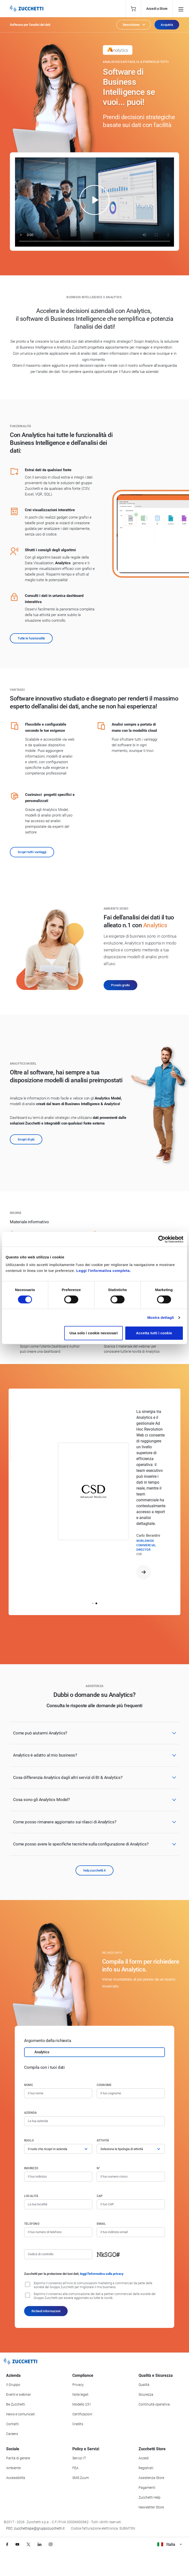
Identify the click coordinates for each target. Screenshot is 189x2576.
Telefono (31, 2223)
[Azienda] (94, 2121)
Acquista (167, 25)
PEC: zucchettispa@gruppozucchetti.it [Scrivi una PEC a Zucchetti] (35, 2528)
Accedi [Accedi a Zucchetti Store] (144, 2458)
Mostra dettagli (160, 1317)
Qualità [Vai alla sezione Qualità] (144, 2385)
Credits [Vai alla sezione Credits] (77, 2424)
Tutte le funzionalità (31, 638)
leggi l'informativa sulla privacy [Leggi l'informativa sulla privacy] (102, 2274)
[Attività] (131, 2149)
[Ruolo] (58, 2149)
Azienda (30, 2112)
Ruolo (29, 2140)
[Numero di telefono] (58, 2232)
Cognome (104, 2085)
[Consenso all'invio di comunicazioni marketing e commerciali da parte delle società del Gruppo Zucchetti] (27, 2284)
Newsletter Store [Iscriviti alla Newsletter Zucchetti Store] (151, 2507)
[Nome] (58, 2093)
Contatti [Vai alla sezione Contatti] (12, 2424)
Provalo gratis (120, 985)
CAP (100, 2196)
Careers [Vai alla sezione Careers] (12, 2434)
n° (98, 2168)
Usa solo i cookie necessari (93, 1333)
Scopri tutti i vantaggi (32, 852)
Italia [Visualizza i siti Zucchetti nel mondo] (169, 2544)
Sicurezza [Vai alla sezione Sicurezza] (146, 2394)
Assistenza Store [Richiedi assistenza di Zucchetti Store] (151, 2478)
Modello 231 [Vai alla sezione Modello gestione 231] (81, 2404)
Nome (28, 2085)
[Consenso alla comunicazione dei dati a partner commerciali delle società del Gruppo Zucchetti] (27, 2295)
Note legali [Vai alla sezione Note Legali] (80, 2394)
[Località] (58, 2204)
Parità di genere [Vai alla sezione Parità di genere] (18, 2458)
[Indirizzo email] (131, 2232)
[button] (93, 1603)
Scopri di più (26, 1139)
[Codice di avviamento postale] (131, 2204)
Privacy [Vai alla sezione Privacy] (78, 2385)
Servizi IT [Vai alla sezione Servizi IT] (79, 2458)
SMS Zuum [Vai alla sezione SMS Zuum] (80, 2478)
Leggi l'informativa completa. (103, 1270)
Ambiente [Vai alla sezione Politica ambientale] (13, 2468)
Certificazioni (82, 2414)
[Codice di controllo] (58, 2254)
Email (101, 2223)
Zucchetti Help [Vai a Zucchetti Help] (149, 2497)
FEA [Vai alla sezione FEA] (75, 2468)
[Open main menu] (181, 8)
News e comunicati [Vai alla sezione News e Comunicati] (20, 2414)
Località (31, 2196)
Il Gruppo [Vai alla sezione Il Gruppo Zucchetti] (13, 2385)
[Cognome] (131, 2093)
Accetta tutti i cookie (154, 1333)
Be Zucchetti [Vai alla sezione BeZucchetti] (15, 2404)
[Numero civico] (131, 2177)
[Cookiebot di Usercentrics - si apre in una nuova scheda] (161, 1239)
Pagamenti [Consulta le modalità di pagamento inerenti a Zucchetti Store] (147, 2488)
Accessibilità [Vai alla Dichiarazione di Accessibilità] (15, 2478)
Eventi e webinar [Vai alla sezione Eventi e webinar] (18, 2394)
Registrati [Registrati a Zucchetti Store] (146, 2468)
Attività (103, 2140)
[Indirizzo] (58, 2177)
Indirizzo (31, 2168)
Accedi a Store (157, 9)
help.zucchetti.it (94, 1870)
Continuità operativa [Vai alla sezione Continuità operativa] (154, 2404)
